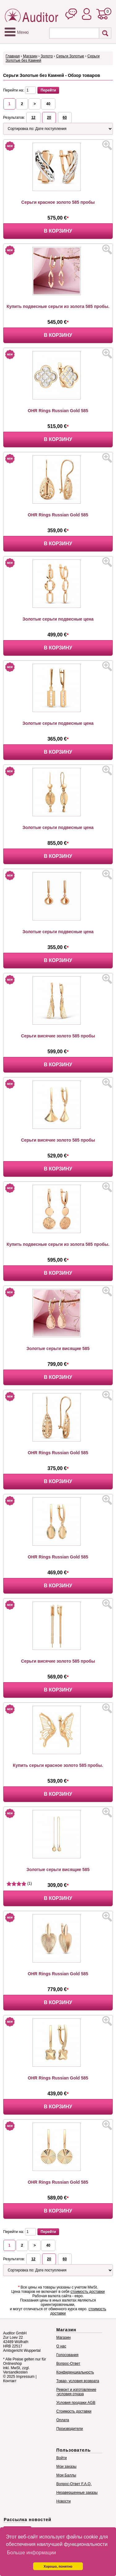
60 (65, 117)
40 (48, 104)
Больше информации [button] (31, 2552)
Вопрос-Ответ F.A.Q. (74, 2484)
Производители (69, 2429)
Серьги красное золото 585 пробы (58, 202)
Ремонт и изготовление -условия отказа (76, 2391)
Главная (13, 56)
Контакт (9, 2381)
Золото (47, 56)
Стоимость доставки (73, 2411)
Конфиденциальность (75, 2372)
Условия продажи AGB (75, 2402)
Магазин (30, 56)
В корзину (58, 231)
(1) (19, 1883)
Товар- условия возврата (77, 2381)
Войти (61, 2458)
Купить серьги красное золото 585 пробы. (58, 1765)
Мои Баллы (66, 2475)
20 (49, 117)
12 (33, 117)
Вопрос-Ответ (68, 2363)
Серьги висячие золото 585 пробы (58, 1035)
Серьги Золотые (70, 56)
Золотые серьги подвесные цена (58, 619)
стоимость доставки (88, 2291)
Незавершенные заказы (76, 2492)
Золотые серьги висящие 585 (57, 1348)
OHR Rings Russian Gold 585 (58, 410)
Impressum (25, 2376)
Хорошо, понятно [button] (58, 2566)
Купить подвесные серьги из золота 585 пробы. (57, 306)
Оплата (62, 2420)
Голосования (67, 2355)
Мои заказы (66, 2466)
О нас (61, 2346)
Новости (63, 2501)
